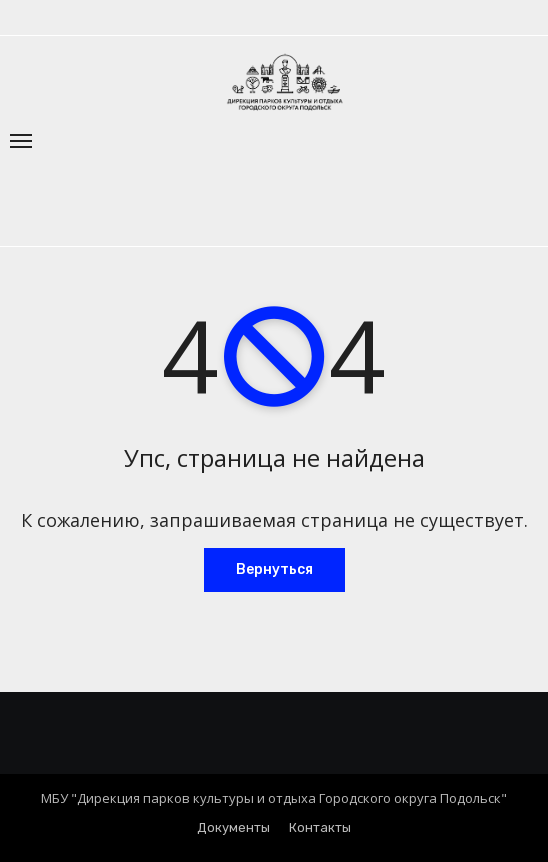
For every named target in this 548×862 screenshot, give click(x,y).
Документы (233, 827)
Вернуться (274, 569)
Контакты (320, 827)
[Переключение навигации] (21, 141)
